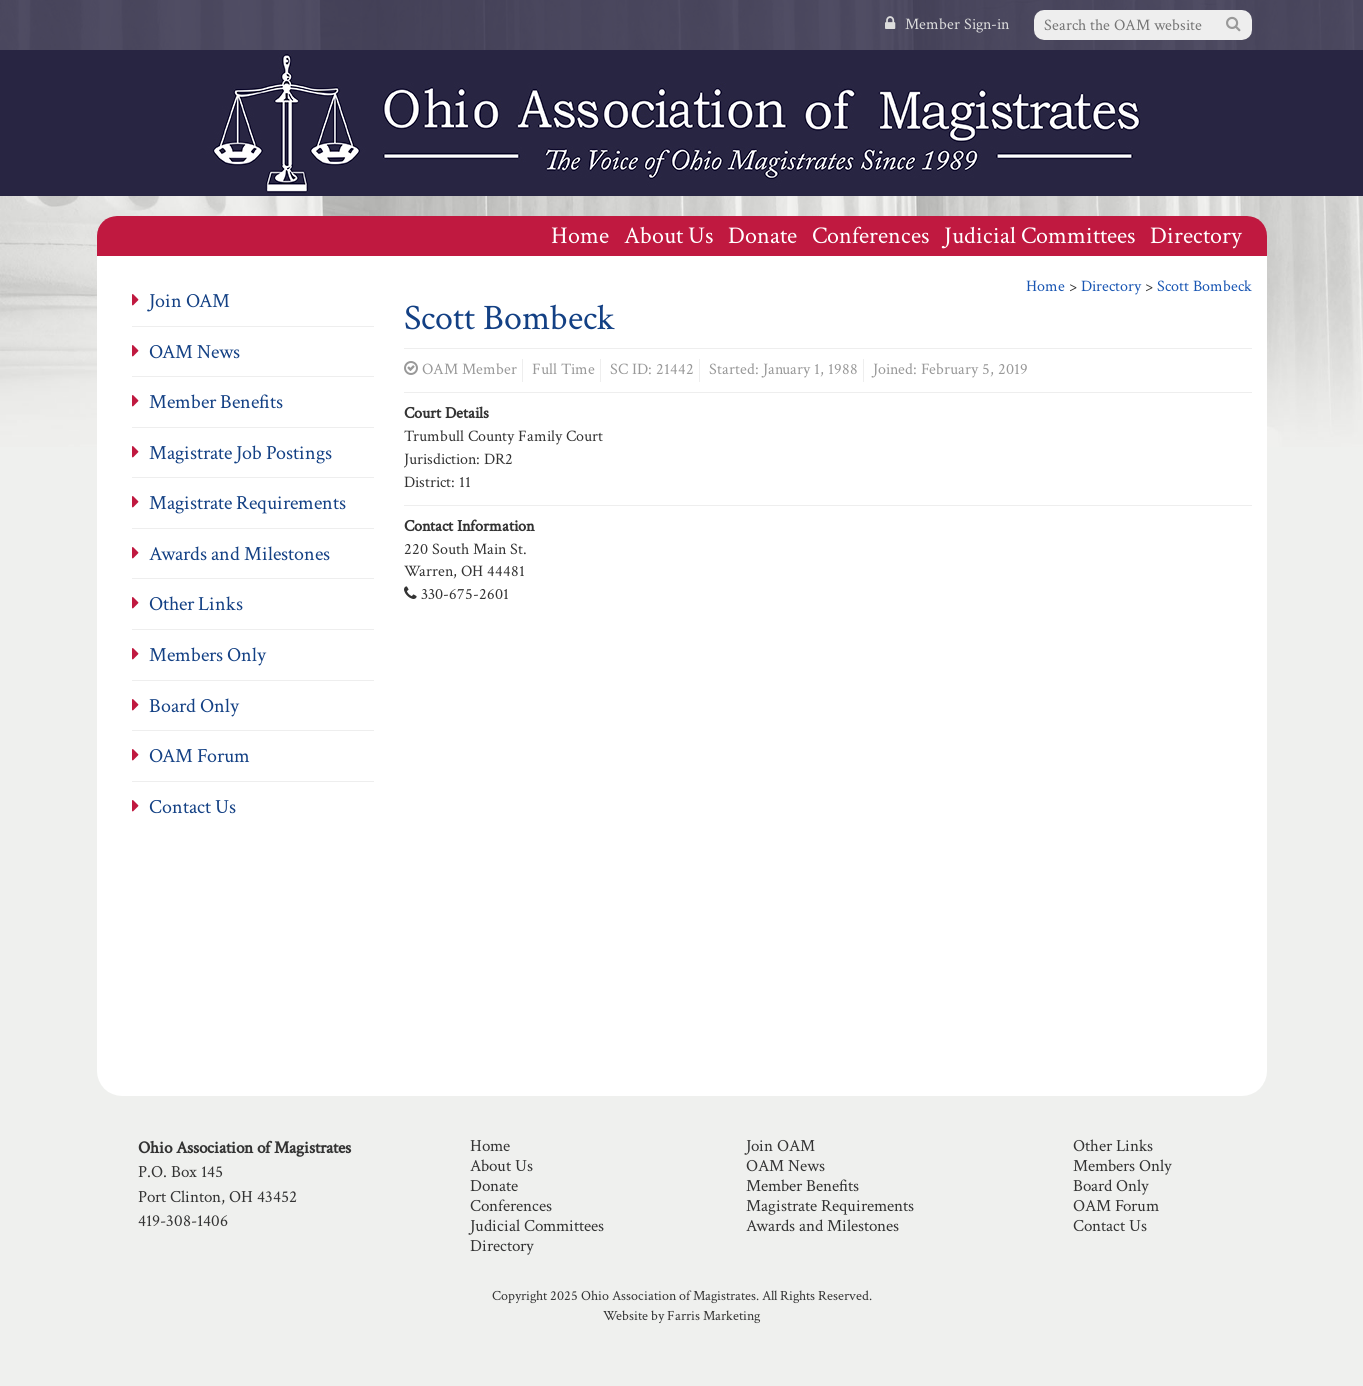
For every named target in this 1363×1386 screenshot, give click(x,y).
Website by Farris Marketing (681, 1316)
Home (580, 235)
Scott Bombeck (1204, 286)
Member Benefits (216, 402)
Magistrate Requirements (247, 503)
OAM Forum (199, 756)
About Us (668, 235)
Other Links (196, 604)
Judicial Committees (1039, 235)
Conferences (870, 235)
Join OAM (189, 301)
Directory (1196, 235)
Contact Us (192, 807)
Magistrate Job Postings (240, 453)
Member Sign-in (947, 24)
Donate (762, 235)
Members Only (207, 655)
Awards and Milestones (239, 554)
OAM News (194, 352)
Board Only (194, 706)
